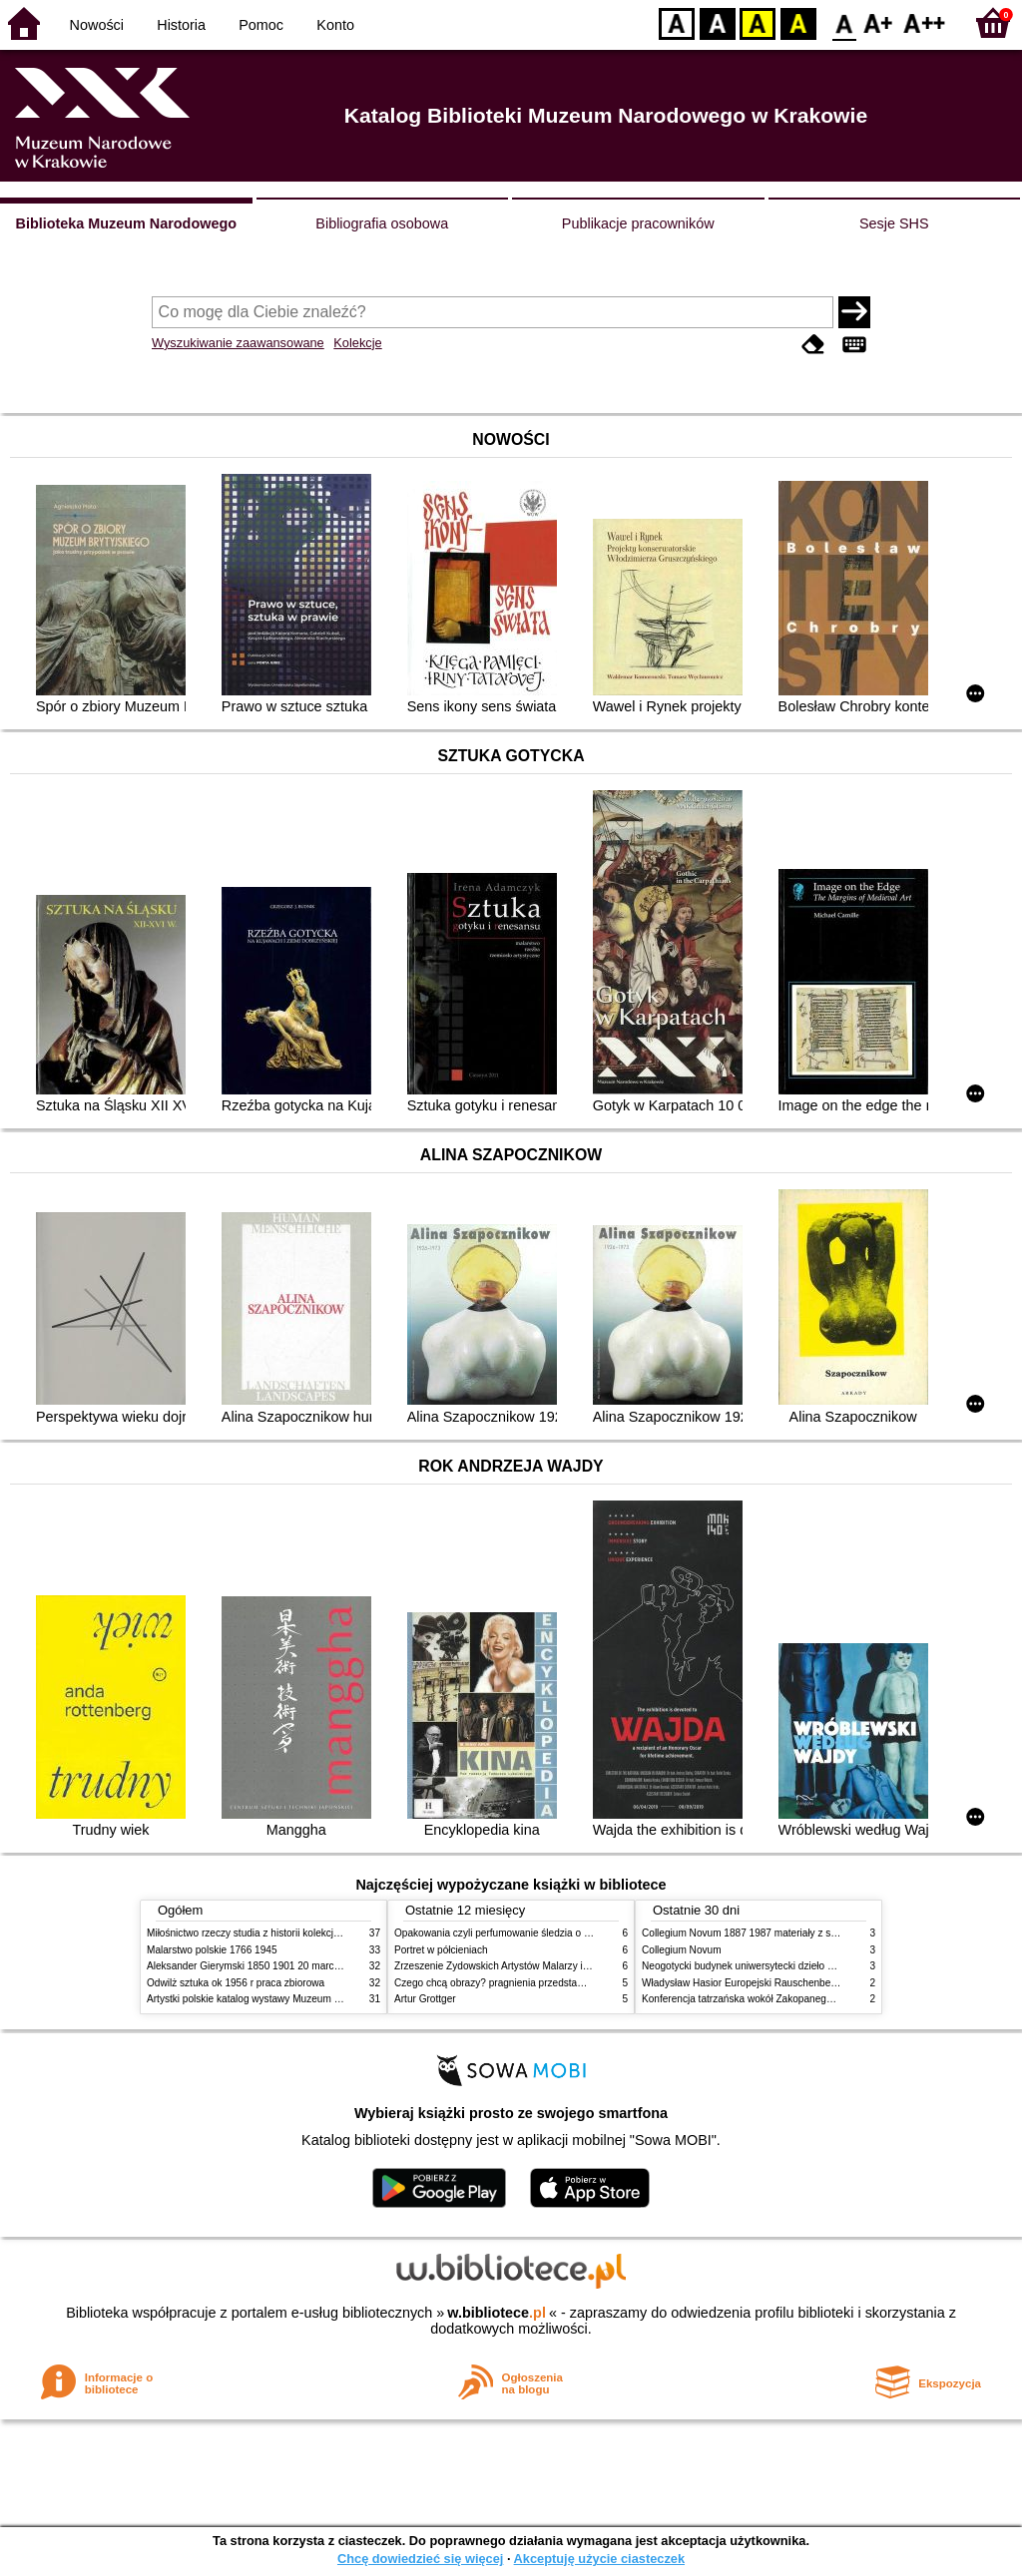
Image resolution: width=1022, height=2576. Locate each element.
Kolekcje (357, 342)
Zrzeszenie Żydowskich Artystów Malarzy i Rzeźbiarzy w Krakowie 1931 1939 (567, 1965)
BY (797, 22)
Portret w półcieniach (441, 1949)
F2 (924, 22)
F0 (843, 22)
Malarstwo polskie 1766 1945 (212, 1949)
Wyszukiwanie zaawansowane (238, 342)
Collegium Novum (682, 1949)
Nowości (97, 25)
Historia (181, 25)
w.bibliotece (496, 2313)
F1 (878, 22)
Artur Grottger (425, 1998)
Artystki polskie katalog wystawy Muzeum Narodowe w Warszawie (294, 1998)
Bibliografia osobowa (381, 223)
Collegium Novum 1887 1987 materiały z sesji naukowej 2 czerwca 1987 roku (814, 1933)
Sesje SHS (894, 223)
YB (757, 22)
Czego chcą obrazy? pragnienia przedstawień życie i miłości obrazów (548, 1982)
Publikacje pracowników (638, 223)
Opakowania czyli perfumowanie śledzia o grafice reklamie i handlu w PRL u (564, 1933)
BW (718, 22)
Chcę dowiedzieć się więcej (420, 2558)
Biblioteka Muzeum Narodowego (126, 223)
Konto (335, 25)
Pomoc (261, 25)
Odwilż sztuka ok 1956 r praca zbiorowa (235, 1982)
